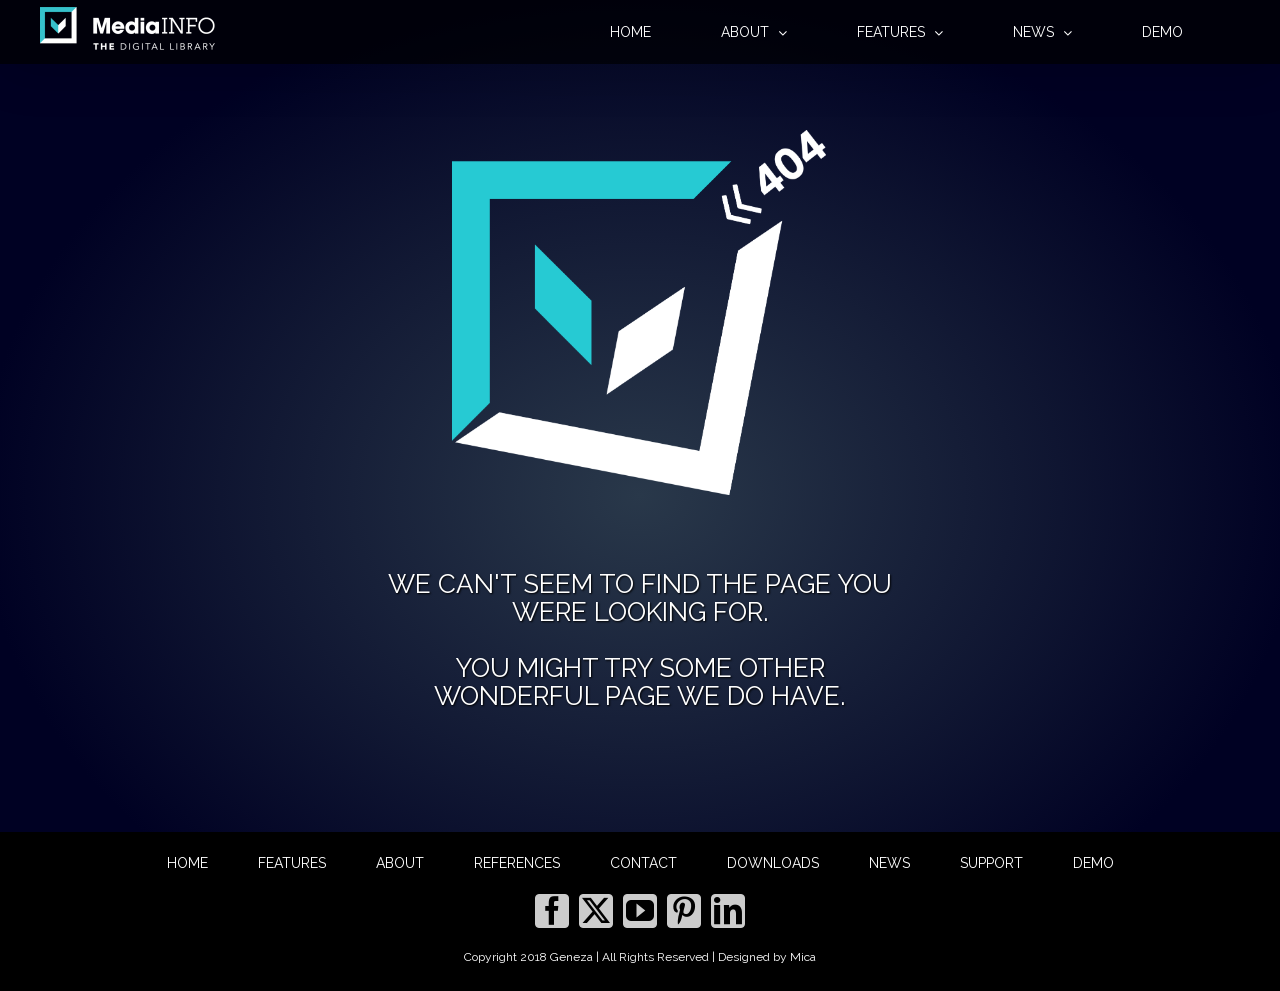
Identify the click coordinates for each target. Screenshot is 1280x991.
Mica (803, 957)
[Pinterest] (684, 911)
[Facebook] (552, 911)
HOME (187, 863)
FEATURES (292, 863)
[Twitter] (596, 911)
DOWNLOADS (773, 863)
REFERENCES (517, 863)
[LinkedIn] (728, 911)
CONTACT (643, 863)
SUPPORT (991, 863)
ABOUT (400, 863)
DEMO (1093, 863)
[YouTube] (640, 911)
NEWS (889, 863)
